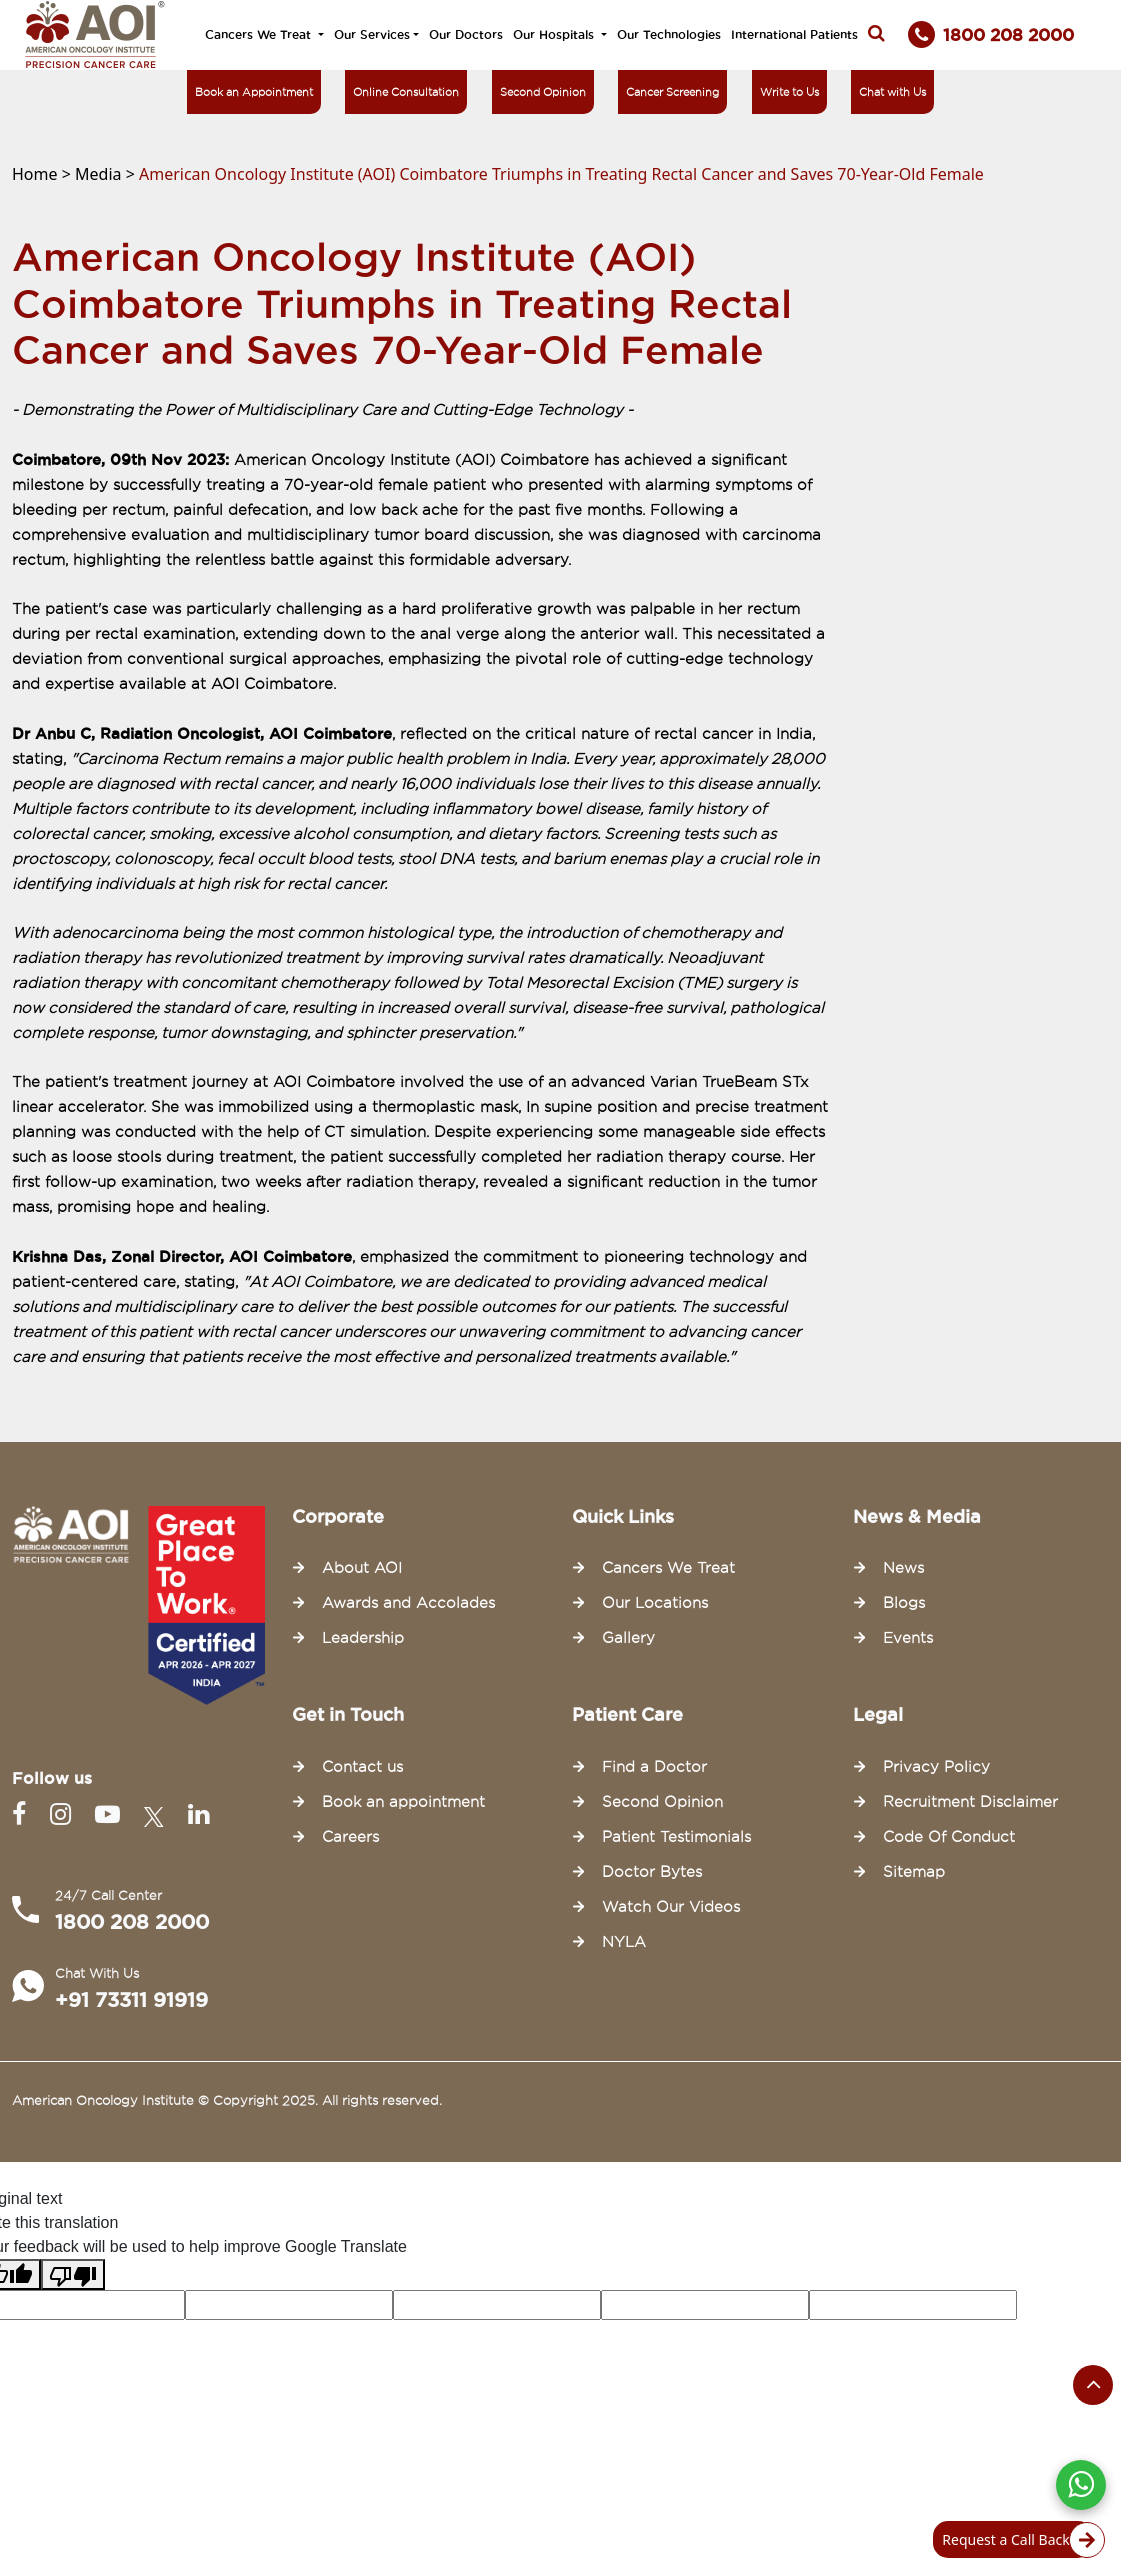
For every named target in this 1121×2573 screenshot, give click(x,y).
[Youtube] (111, 1814)
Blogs (904, 1603)
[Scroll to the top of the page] (1093, 2385)
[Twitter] (158, 1814)
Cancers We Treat (260, 34)
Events (908, 1638)
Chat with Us (892, 92)
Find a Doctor (654, 1767)
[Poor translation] (73, 2274)
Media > (107, 174)
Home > (43, 174)
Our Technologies (669, 34)
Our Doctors (466, 34)
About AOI (362, 1568)
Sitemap (914, 1872)
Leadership (363, 1638)
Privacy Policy (936, 1767)
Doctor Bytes (652, 1872)
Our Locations (655, 1603)
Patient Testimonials (676, 1837)
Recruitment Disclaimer (970, 1802)
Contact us (362, 1767)
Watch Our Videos (671, 1907)
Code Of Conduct (949, 1837)
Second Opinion (543, 92)
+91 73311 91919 (131, 2000)
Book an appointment (403, 1802)
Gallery (628, 1638)
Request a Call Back (1017, 2540)
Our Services (372, 34)
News (903, 1568)
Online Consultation (406, 92)
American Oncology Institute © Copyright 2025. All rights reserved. (227, 2100)
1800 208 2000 (132, 1922)
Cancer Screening (672, 92)
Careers (350, 1837)
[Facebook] (23, 1814)
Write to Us (789, 92)
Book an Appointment (254, 92)
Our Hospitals (555, 34)
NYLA (624, 1942)
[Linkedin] (198, 1814)
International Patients (794, 34)
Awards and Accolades (408, 1603)
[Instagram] (64, 1814)
